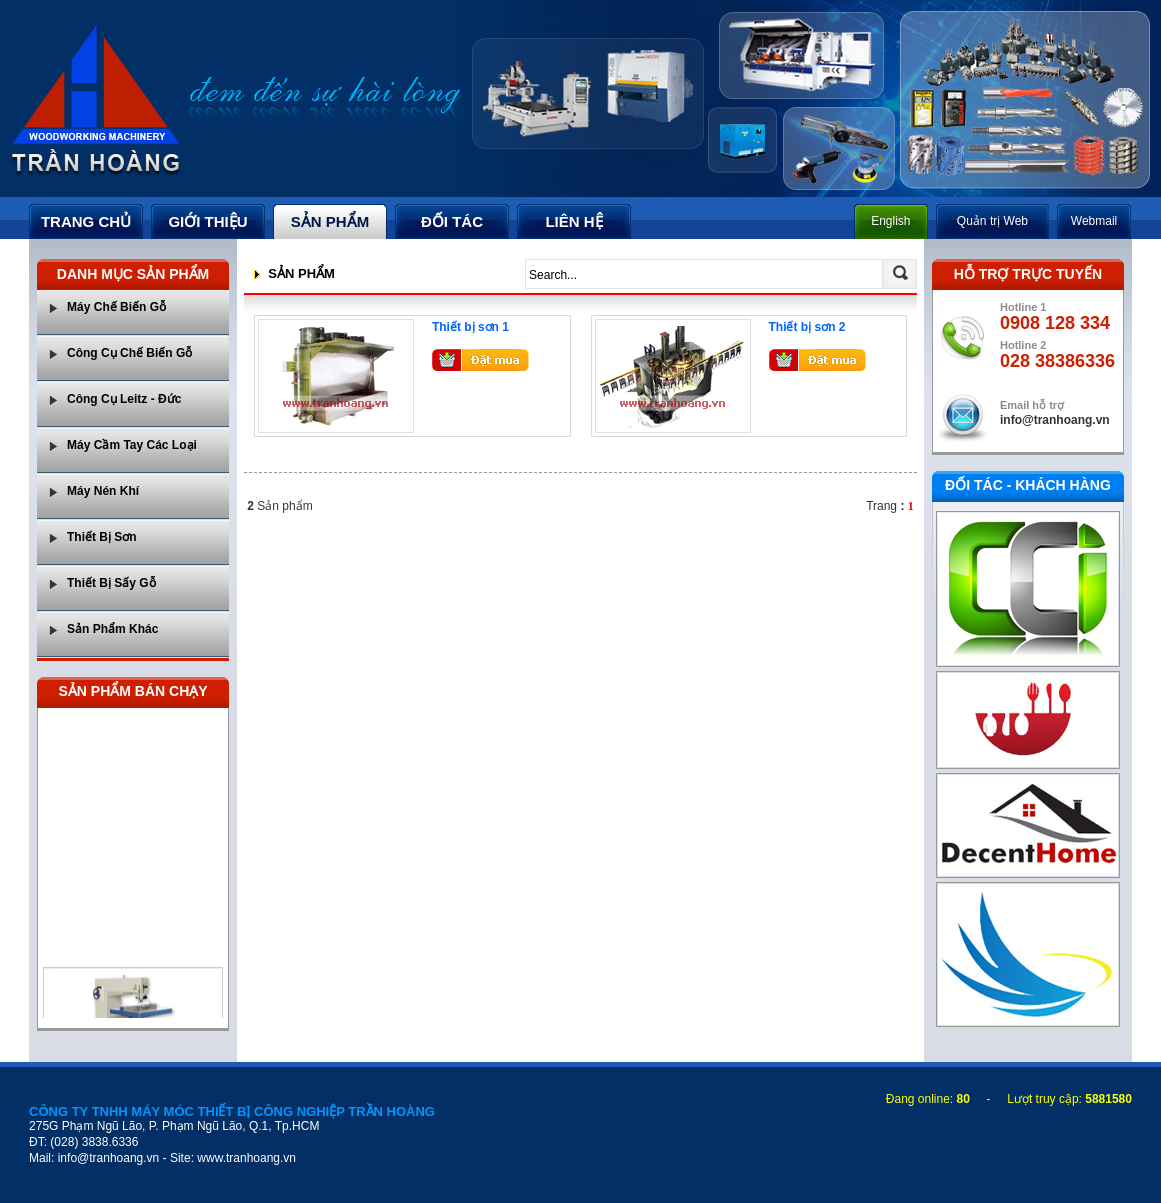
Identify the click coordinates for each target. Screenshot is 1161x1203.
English (890, 221)
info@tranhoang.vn (1055, 420)
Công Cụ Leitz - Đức (124, 399)
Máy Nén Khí (103, 491)
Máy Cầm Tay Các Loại (132, 445)
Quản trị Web (992, 221)
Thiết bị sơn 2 (807, 327)
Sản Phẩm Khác (112, 629)
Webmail (1094, 221)
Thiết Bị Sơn (102, 537)
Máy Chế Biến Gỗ (116, 307)
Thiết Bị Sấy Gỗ (111, 583)
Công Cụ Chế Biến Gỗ (129, 353)
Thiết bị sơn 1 (470, 327)
